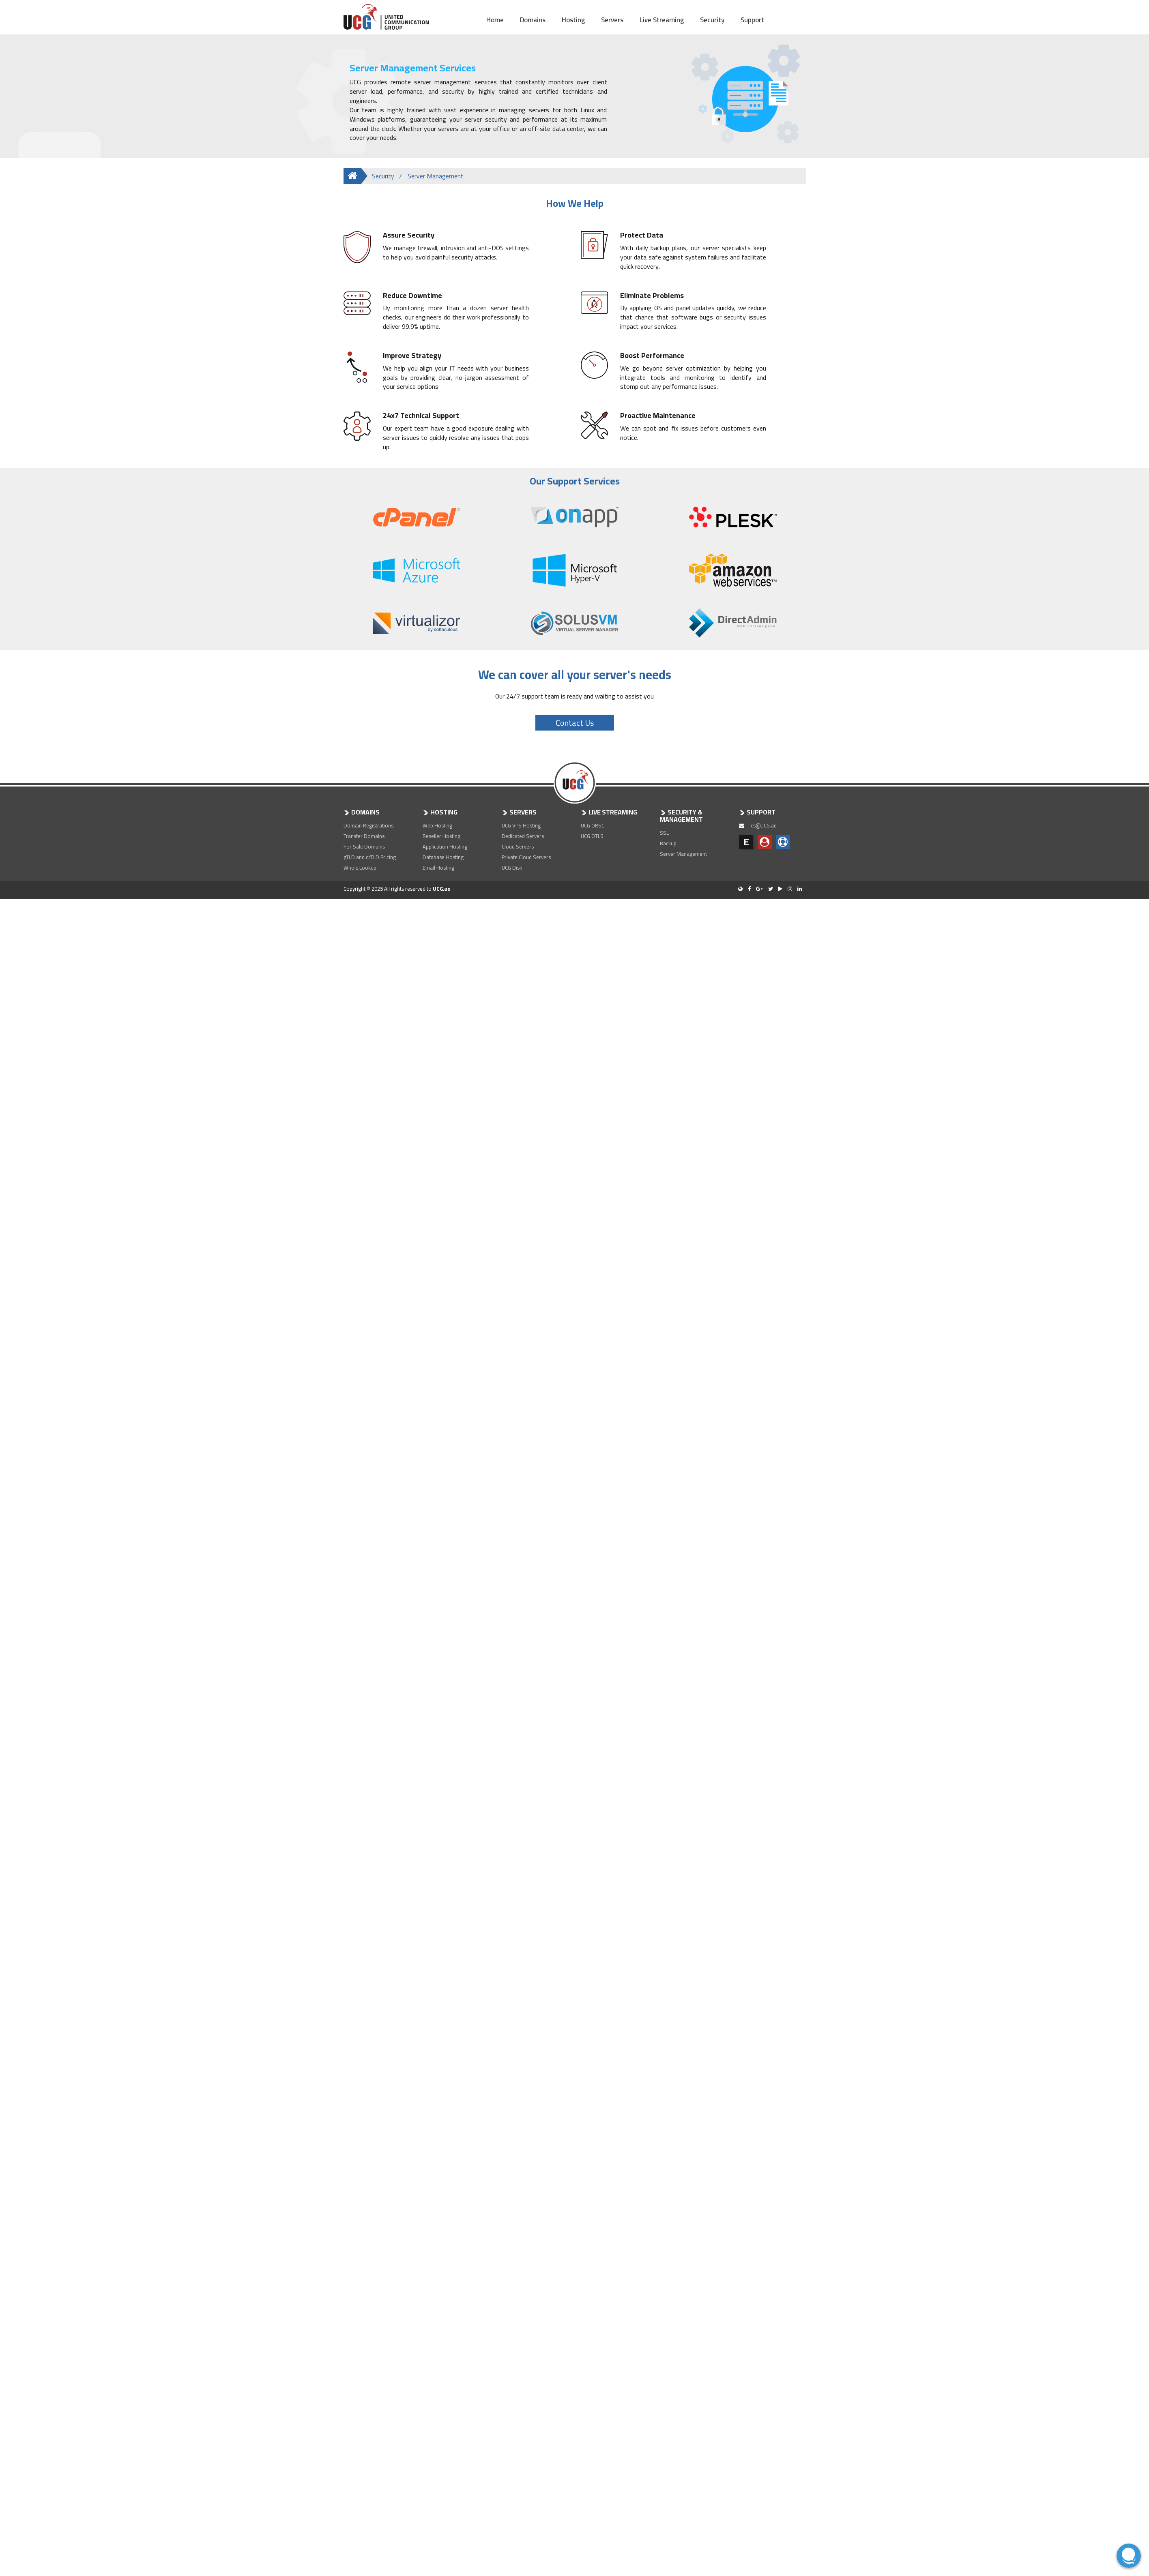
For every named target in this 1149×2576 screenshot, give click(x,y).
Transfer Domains (364, 836)
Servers (612, 19)
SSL (664, 833)
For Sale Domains (364, 846)
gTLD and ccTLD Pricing (370, 857)
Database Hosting (443, 857)
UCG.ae (442, 889)
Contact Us (575, 722)
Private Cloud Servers (526, 857)
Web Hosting (437, 825)
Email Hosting (438, 867)
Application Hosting (445, 846)
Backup (668, 843)
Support (752, 19)
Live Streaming (662, 19)
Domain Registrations (368, 825)
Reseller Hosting (441, 836)
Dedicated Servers (523, 836)
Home (495, 19)
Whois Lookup (360, 867)
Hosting (573, 19)
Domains (533, 19)
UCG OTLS (592, 836)
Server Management (683, 854)
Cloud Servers (518, 846)
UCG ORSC (592, 825)
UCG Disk (512, 867)
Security (712, 19)
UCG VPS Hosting (521, 825)
